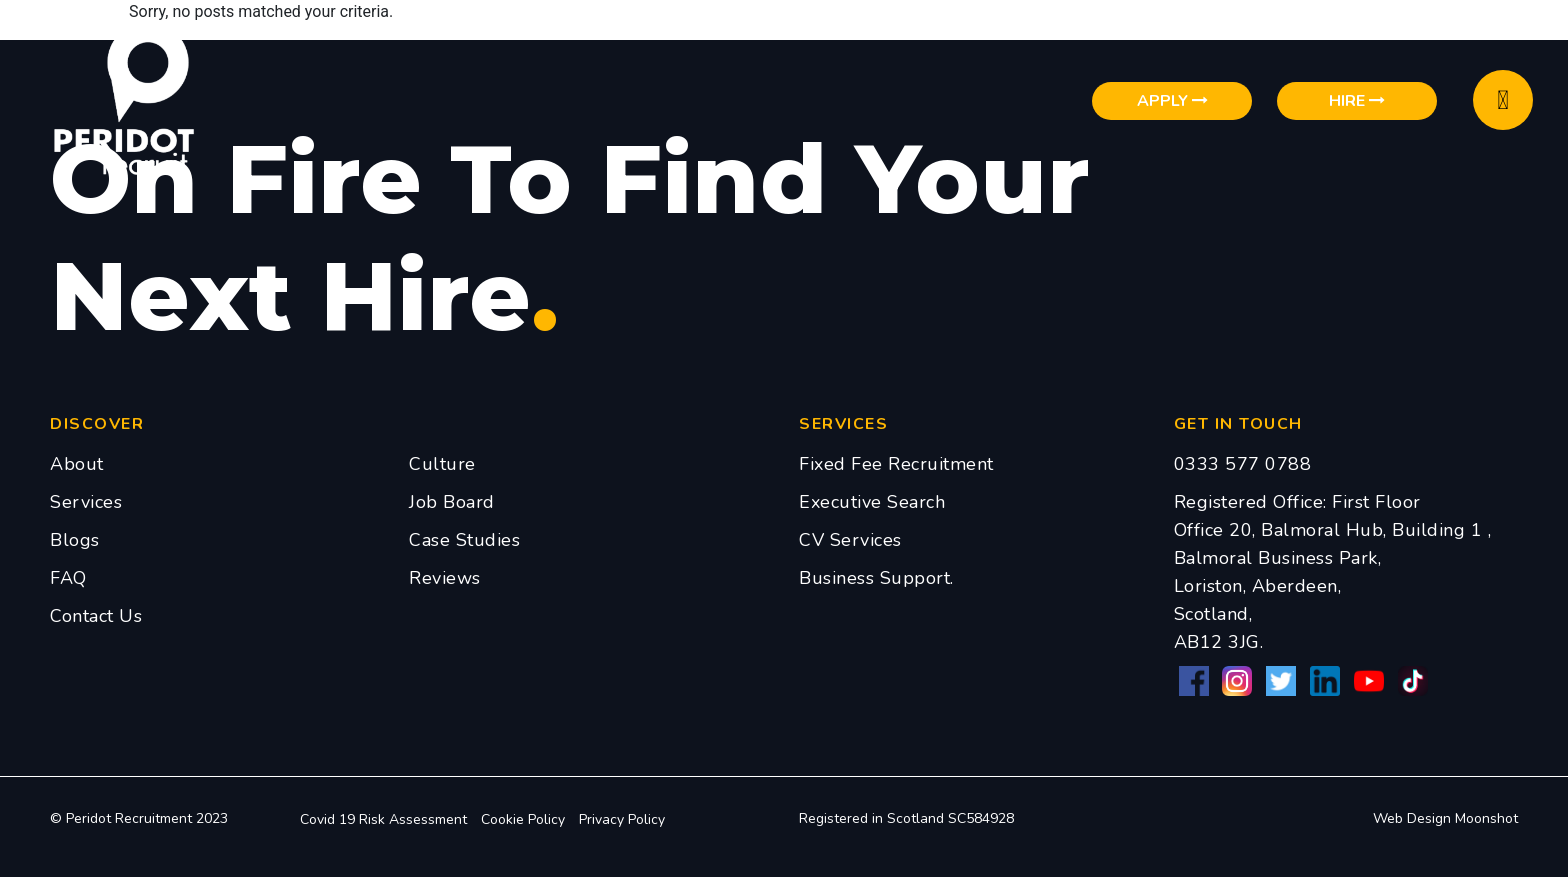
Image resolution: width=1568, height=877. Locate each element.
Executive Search (872, 502)
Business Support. (876, 578)
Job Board (452, 502)
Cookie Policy (523, 819)
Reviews (445, 578)
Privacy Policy (622, 819)
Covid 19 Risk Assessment (383, 819)
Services (86, 502)
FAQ (68, 578)
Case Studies (464, 540)
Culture (442, 464)
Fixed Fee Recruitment (896, 464)
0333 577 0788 (1243, 464)
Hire (1357, 101)
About (77, 464)
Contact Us (96, 616)
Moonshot (1486, 818)
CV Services (850, 540)
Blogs (75, 540)
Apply (1172, 101)
